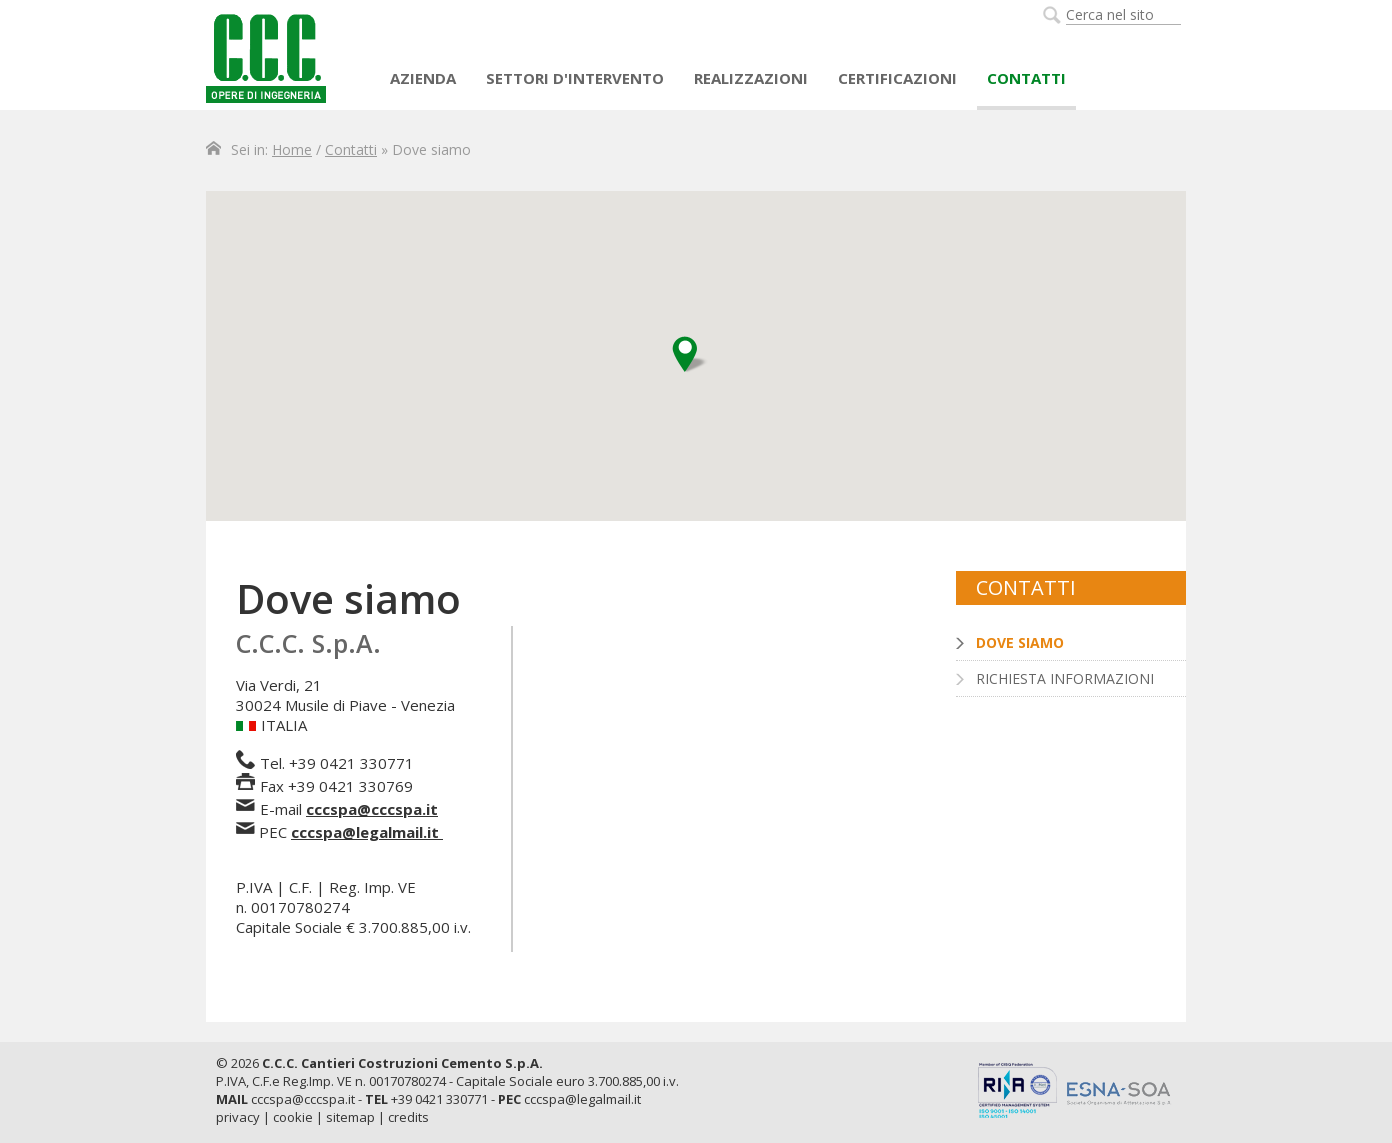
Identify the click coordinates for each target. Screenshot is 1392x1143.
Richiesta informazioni (1065, 678)
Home (292, 149)
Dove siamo (1020, 642)
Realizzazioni (751, 78)
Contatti (1026, 78)
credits (408, 1117)
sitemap (350, 1117)
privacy (238, 1117)
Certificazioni (897, 78)
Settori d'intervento (575, 78)
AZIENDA (423, 78)
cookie (293, 1117)
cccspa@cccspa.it (372, 809)
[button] (690, 354)
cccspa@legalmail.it (365, 832)
